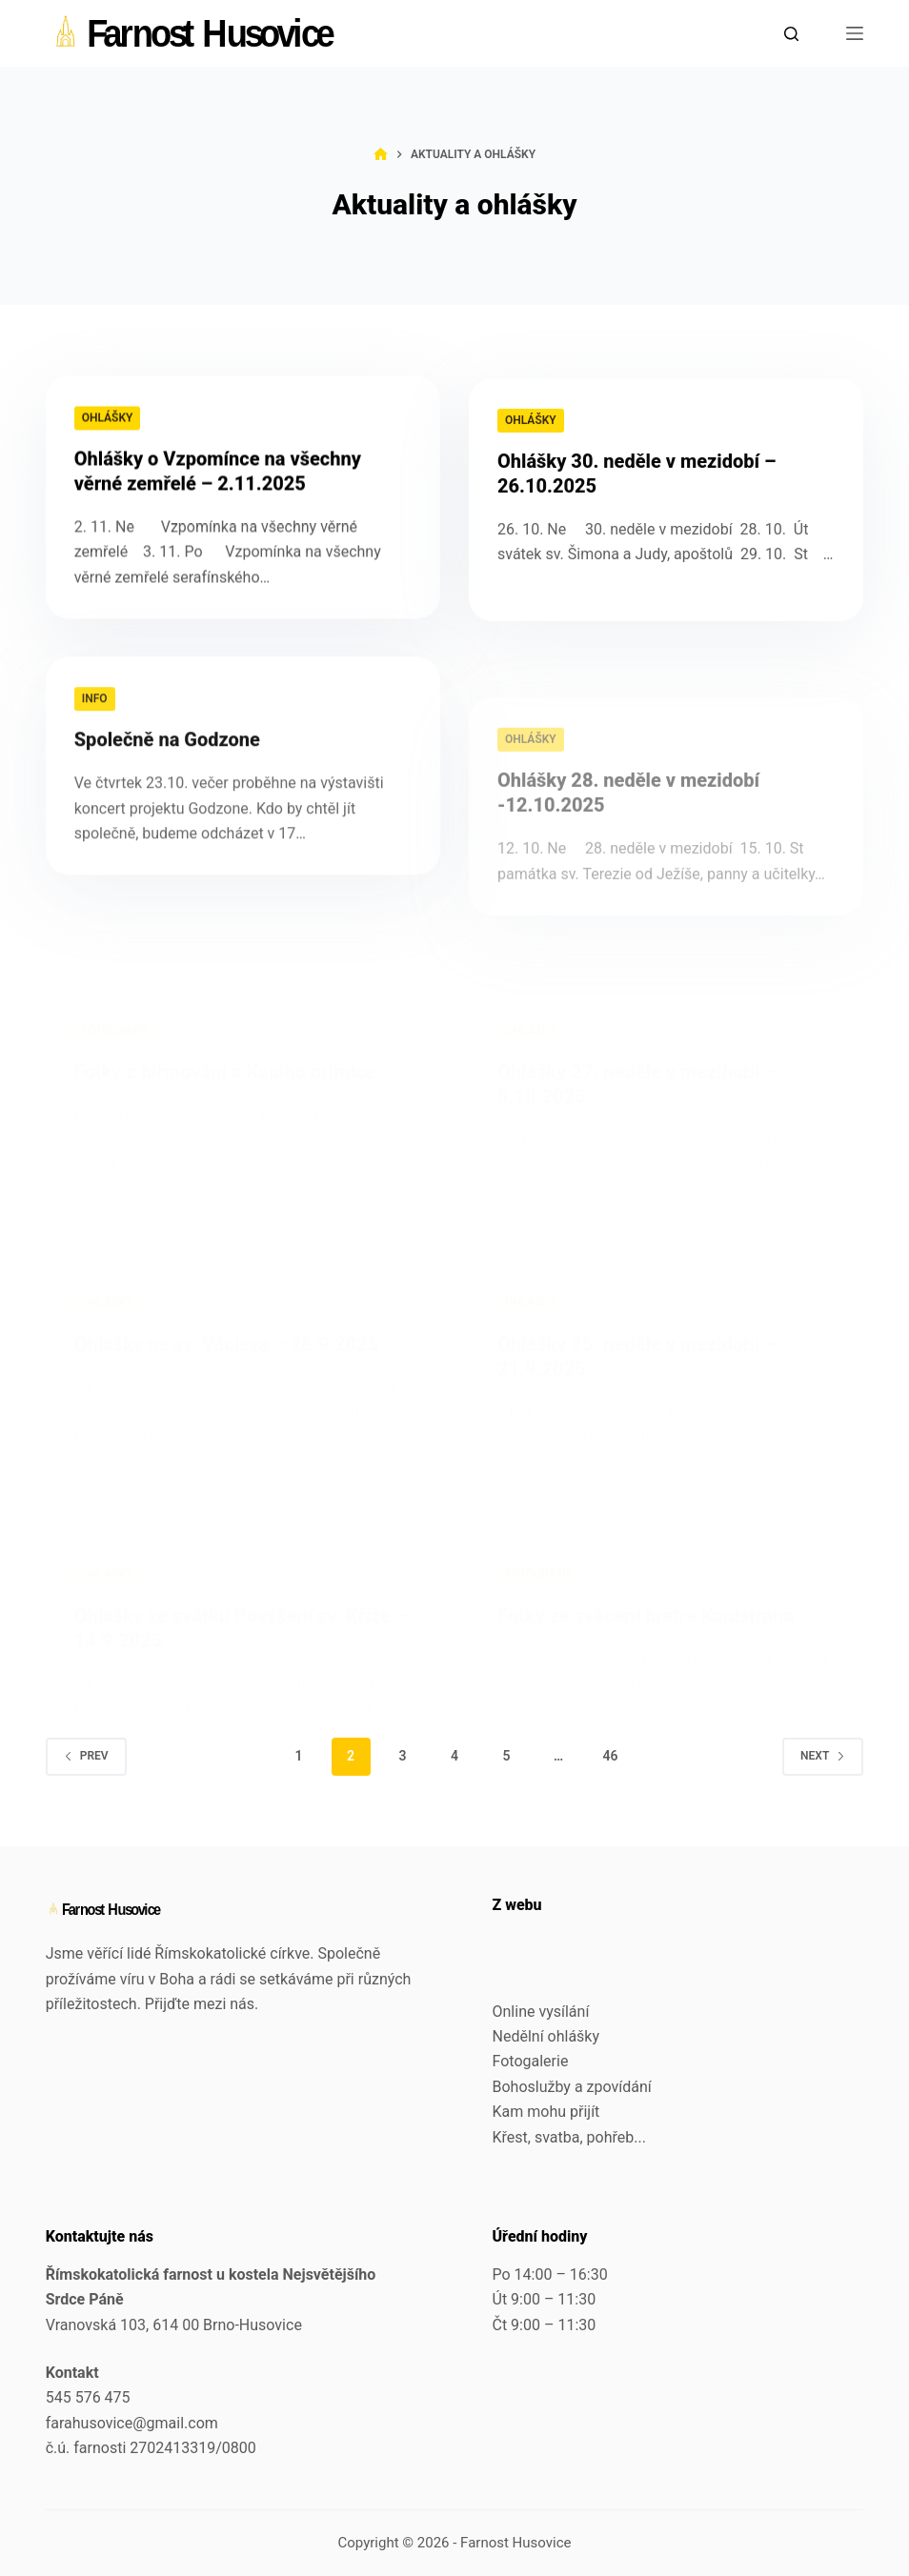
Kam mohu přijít (546, 2112)
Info (95, 724)
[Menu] (854, 33)
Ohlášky (107, 419)
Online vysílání (541, 2011)
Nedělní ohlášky (546, 2036)
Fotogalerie (531, 2061)
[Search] (791, 34)
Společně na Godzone (167, 765)
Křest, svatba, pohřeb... (569, 2137)
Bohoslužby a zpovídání (572, 2087)
